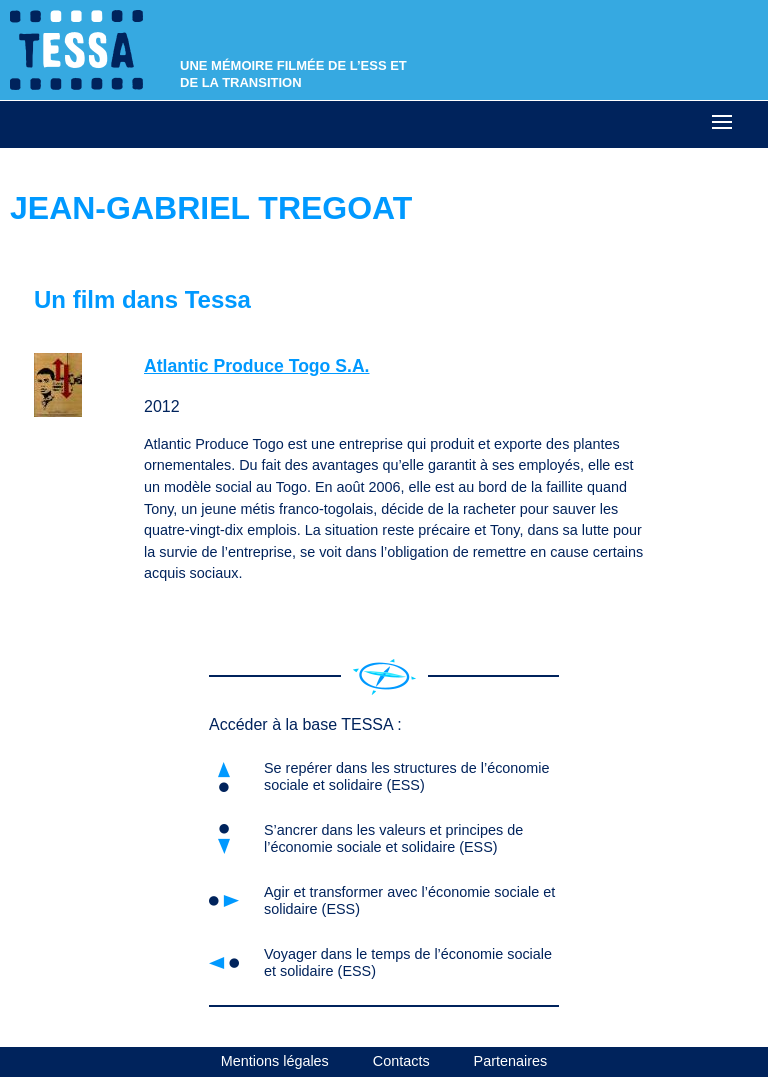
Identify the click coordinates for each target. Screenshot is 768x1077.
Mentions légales (275, 1061)
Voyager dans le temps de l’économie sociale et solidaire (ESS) (408, 962)
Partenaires (511, 1061)
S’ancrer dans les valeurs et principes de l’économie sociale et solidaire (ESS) (393, 838)
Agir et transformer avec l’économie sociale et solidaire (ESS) (409, 900)
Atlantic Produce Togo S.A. (256, 366)
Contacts (401, 1061)
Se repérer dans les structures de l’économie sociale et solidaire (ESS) (407, 776)
